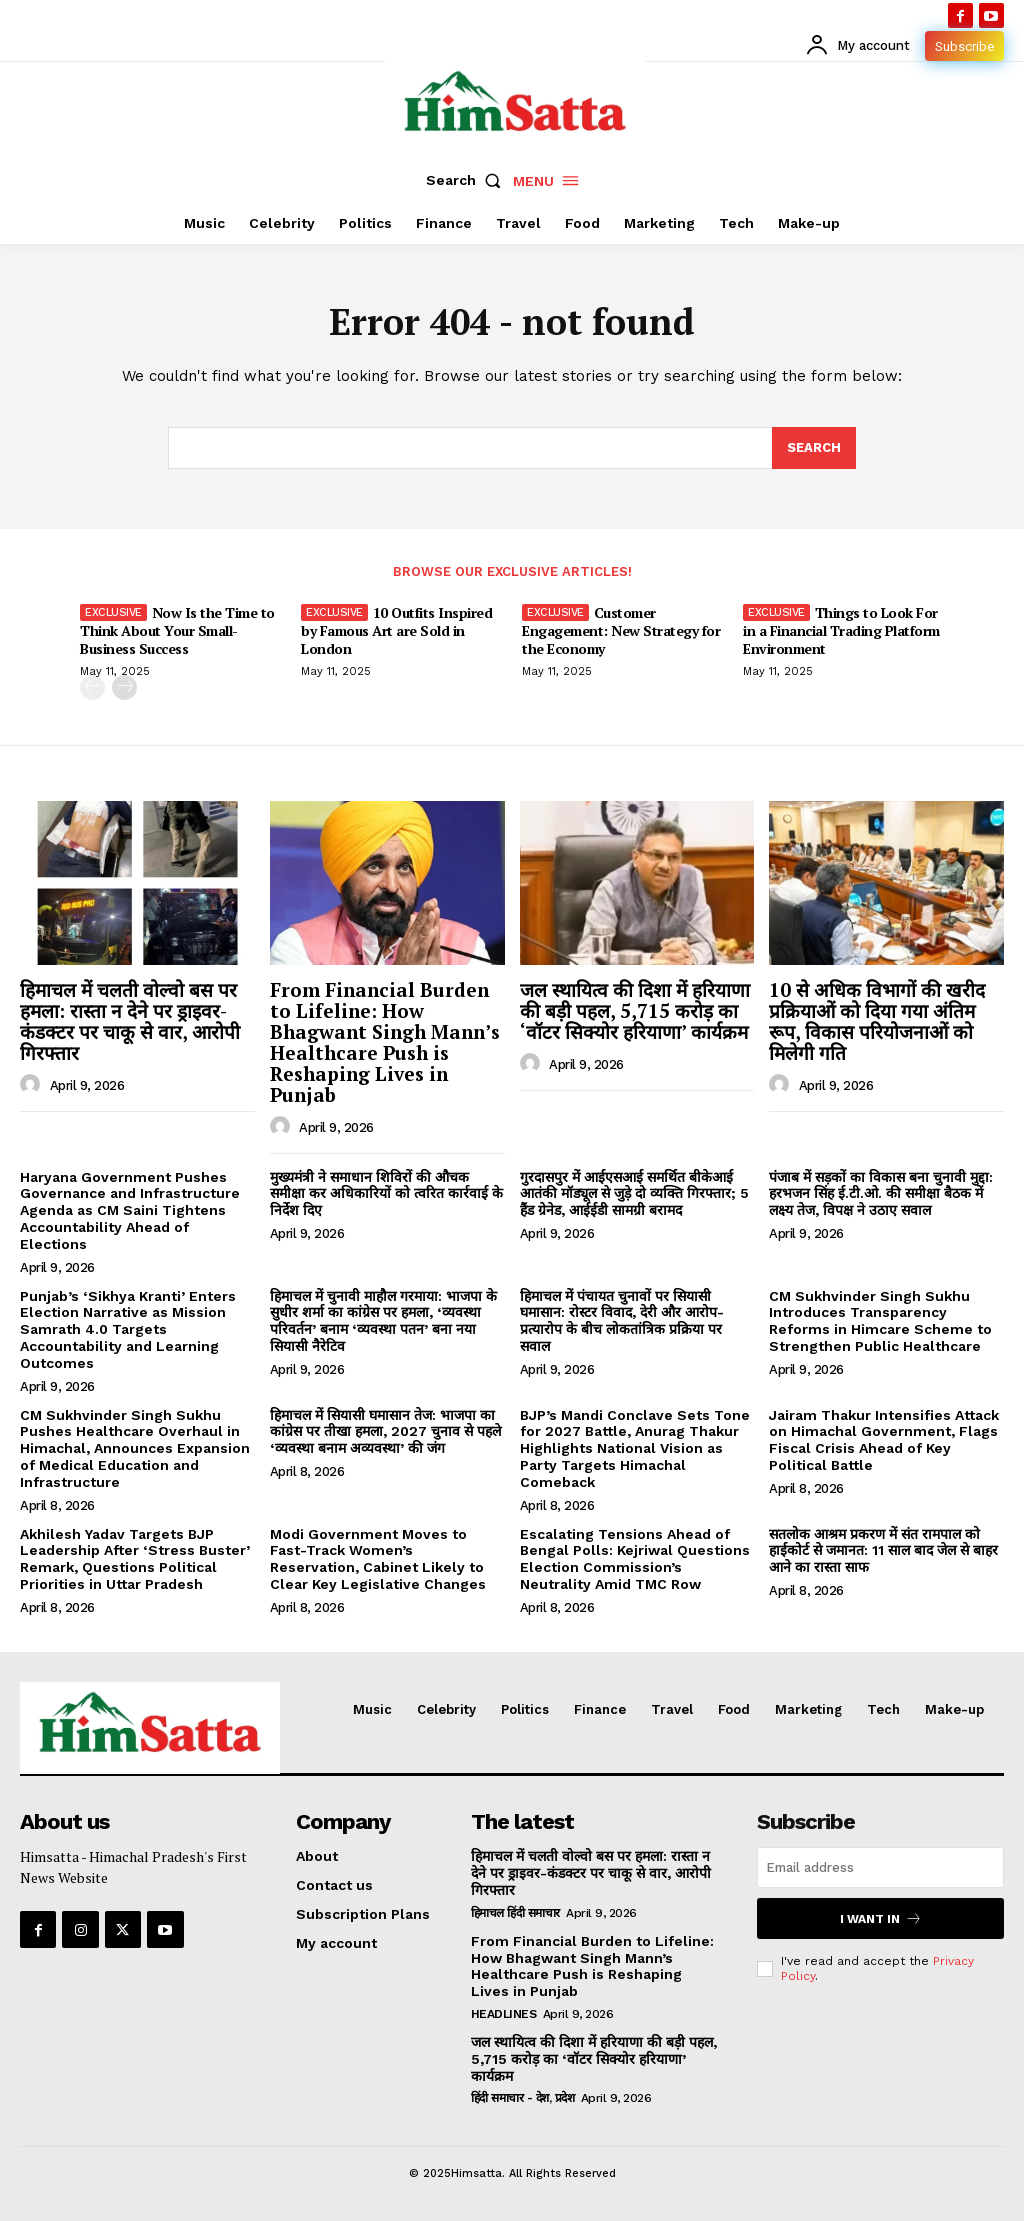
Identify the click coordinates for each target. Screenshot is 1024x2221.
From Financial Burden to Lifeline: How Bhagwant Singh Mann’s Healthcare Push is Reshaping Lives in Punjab (385, 1041)
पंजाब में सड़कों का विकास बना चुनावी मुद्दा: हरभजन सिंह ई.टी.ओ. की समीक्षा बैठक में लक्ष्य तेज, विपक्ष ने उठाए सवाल (881, 1194)
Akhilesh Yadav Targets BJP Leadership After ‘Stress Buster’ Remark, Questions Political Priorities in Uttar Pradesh (135, 1559)
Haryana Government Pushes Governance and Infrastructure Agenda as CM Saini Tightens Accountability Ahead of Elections (130, 1210)
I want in (881, 1918)
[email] (880, 1867)
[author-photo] (33, 1085)
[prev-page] (92, 688)
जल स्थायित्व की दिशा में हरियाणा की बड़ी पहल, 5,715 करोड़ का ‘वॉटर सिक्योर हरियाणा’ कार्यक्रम (635, 1010)
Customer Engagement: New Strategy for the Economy (621, 630)
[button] (468, 180)
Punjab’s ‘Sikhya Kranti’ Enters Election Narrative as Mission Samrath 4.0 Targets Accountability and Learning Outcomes (128, 1329)
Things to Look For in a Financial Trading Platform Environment (841, 630)
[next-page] (124, 688)
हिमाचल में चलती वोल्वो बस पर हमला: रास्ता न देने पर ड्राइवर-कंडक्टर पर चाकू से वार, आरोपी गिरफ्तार (130, 1021)
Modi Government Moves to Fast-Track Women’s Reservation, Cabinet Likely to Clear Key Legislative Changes (378, 1559)
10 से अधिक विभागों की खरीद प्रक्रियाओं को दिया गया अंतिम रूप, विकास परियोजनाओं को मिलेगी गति (877, 1021)
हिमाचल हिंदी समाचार (515, 1913)
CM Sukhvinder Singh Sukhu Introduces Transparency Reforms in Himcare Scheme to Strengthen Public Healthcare (880, 1321)
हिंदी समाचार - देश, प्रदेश (523, 2098)
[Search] (814, 448)
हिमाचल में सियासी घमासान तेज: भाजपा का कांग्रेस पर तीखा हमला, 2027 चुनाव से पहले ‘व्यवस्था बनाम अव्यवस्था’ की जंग (385, 1432)
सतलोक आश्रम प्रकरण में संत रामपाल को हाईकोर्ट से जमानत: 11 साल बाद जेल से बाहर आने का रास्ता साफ (883, 1551)
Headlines (504, 2014)
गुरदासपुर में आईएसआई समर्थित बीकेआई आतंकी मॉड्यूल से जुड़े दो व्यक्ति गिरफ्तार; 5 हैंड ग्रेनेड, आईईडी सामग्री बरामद (634, 1194)
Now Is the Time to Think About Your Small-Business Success (177, 630)
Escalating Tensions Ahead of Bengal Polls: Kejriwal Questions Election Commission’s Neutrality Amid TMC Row (635, 1559)
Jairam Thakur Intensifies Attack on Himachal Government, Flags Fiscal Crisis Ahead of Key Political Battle (884, 1440)
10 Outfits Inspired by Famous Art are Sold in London (396, 630)
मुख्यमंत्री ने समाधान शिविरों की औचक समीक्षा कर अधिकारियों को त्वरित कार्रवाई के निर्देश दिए (386, 1194)
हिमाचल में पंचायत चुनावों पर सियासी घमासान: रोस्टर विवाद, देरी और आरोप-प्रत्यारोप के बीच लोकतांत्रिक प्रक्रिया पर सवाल (622, 1321)
